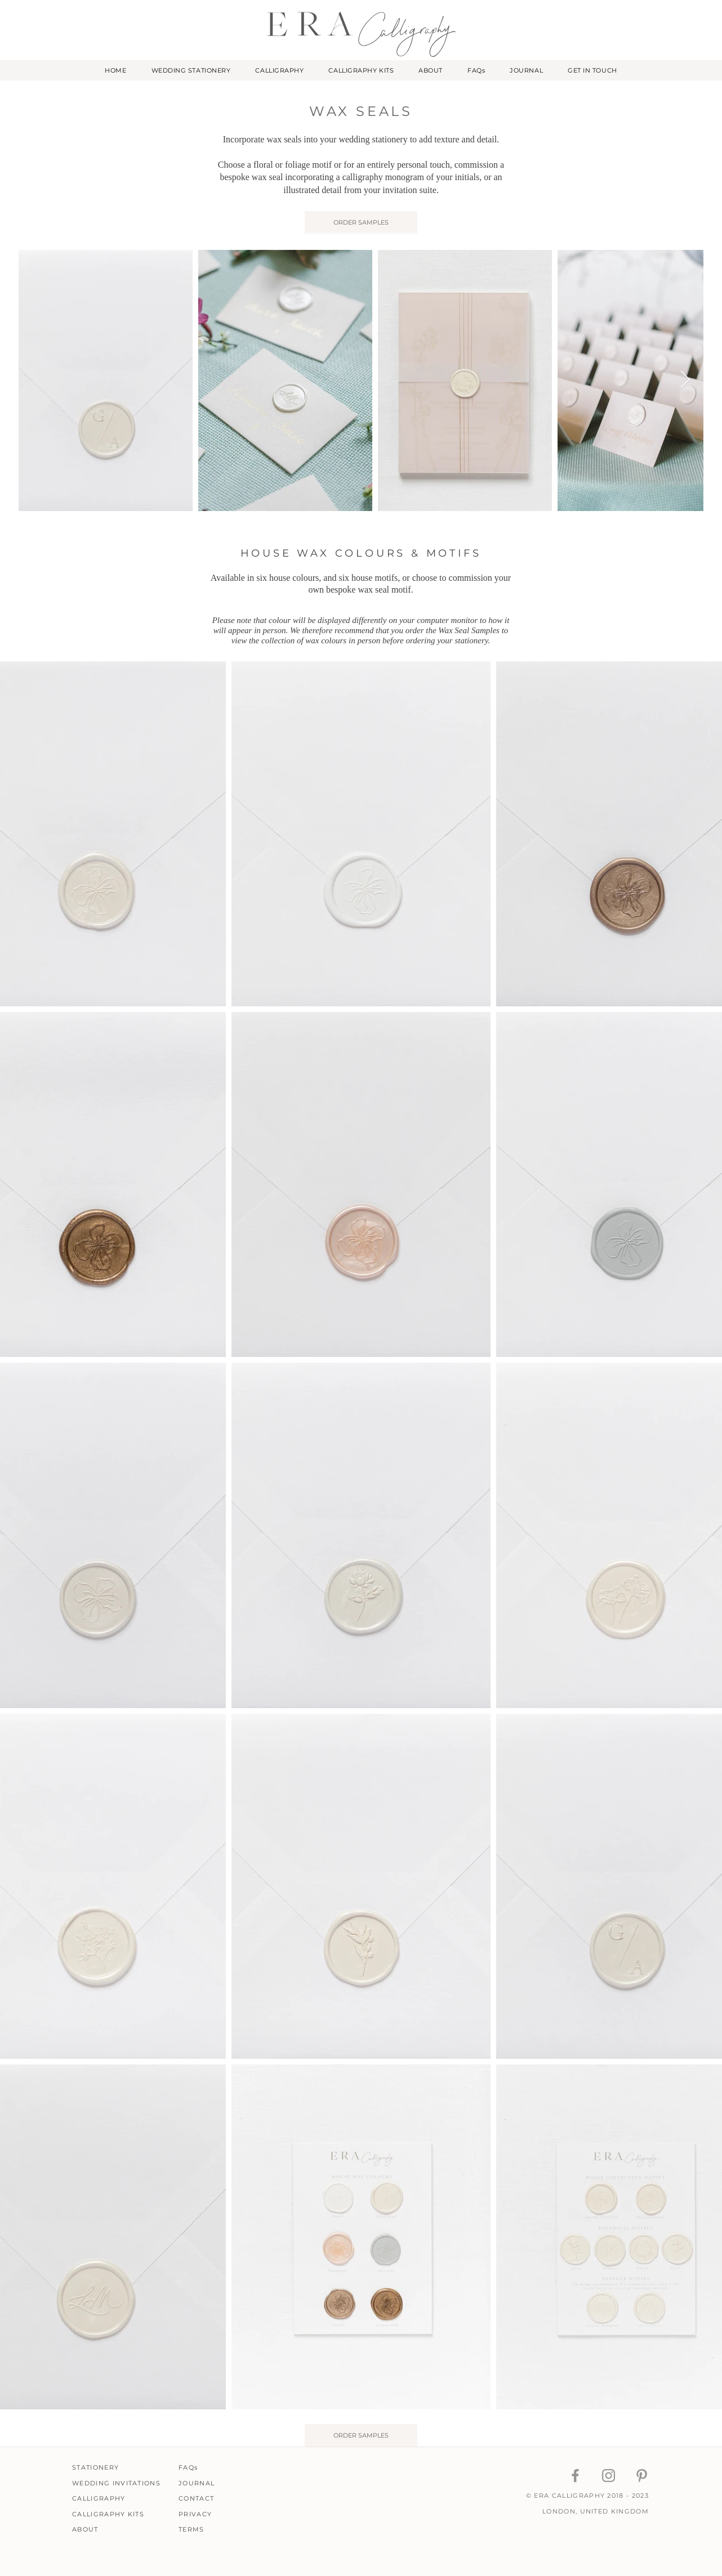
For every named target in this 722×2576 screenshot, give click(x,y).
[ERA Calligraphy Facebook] (575, 2475)
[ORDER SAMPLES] (361, 222)
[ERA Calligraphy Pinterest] (641, 2475)
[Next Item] (684, 380)
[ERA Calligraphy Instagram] (608, 2475)
